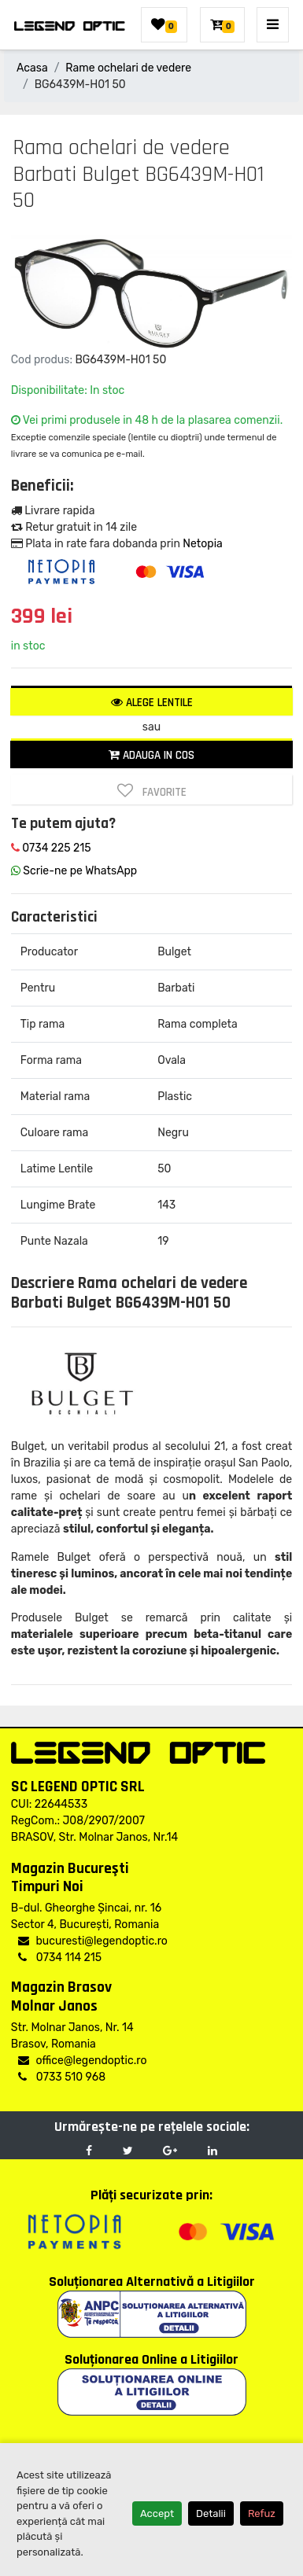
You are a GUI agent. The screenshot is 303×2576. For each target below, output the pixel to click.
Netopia (202, 543)
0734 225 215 (51, 848)
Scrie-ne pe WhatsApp (74, 871)
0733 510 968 (61, 2077)
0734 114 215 (60, 1957)
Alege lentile (152, 702)
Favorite (152, 791)
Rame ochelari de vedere (128, 68)
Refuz (261, 2513)
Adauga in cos (151, 755)
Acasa (32, 68)
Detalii (211, 2513)
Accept (157, 2513)
